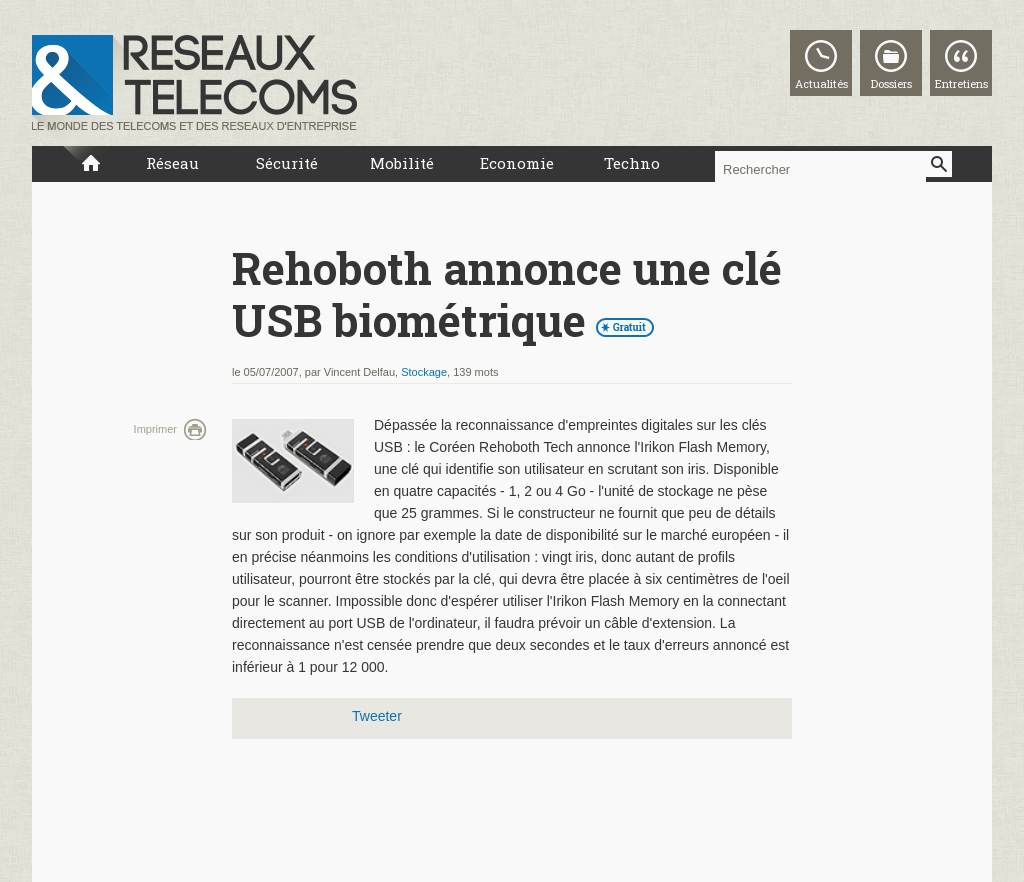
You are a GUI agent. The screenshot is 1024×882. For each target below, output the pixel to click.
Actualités (821, 83)
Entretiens (961, 83)
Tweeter (377, 716)
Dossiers (891, 83)
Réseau (172, 163)
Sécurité (287, 163)
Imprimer (155, 429)
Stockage (424, 372)
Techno (632, 163)
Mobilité (402, 163)
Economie (517, 163)
